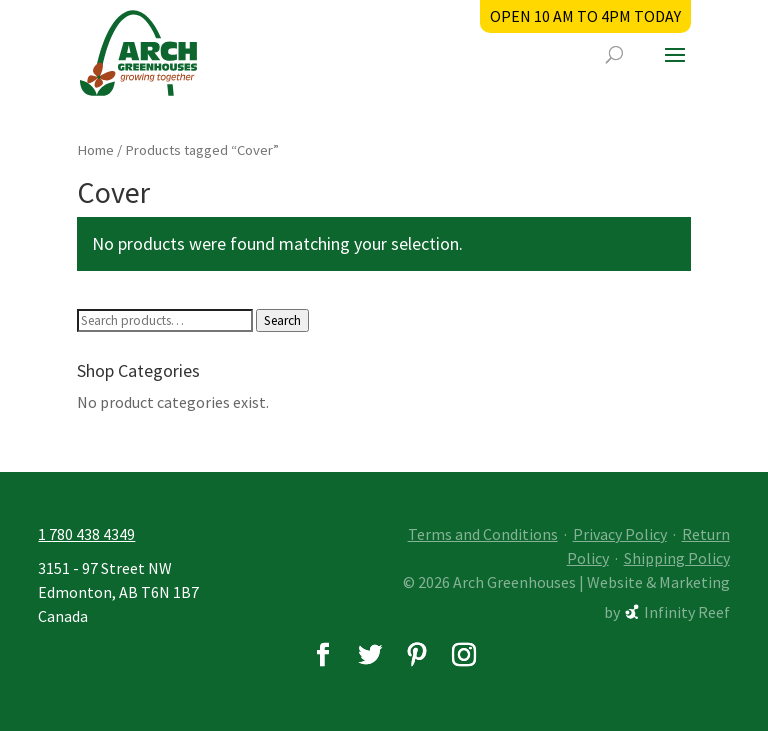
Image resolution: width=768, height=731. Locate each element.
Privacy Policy (620, 534)
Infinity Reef (687, 612)
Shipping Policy (677, 558)
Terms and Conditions (483, 534)
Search (282, 320)
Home (95, 150)
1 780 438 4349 (86, 534)
